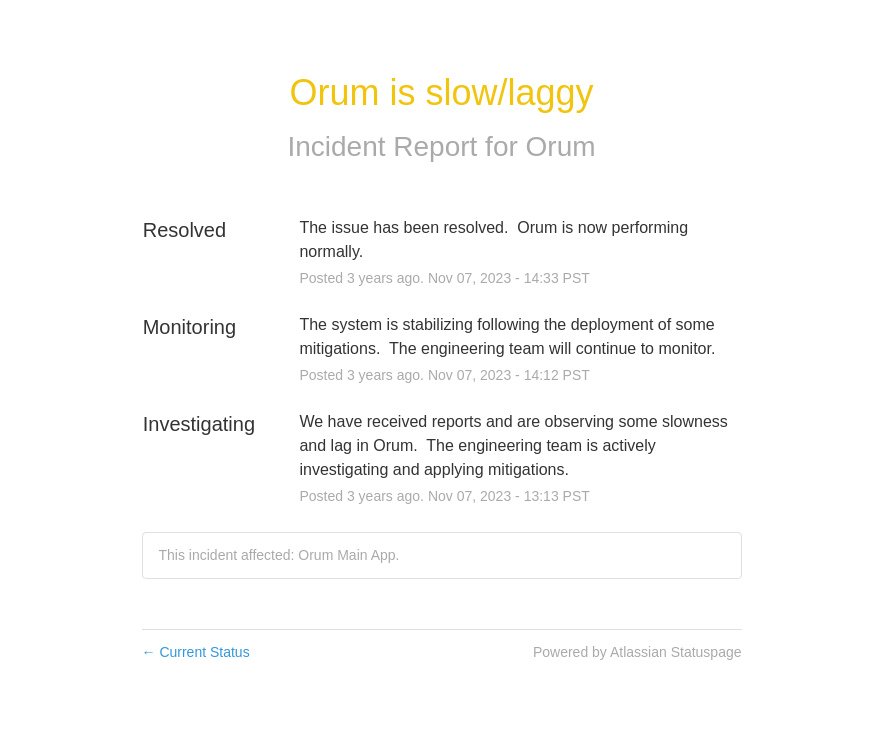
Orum (561, 146)
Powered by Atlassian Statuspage (637, 652)
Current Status (196, 652)
